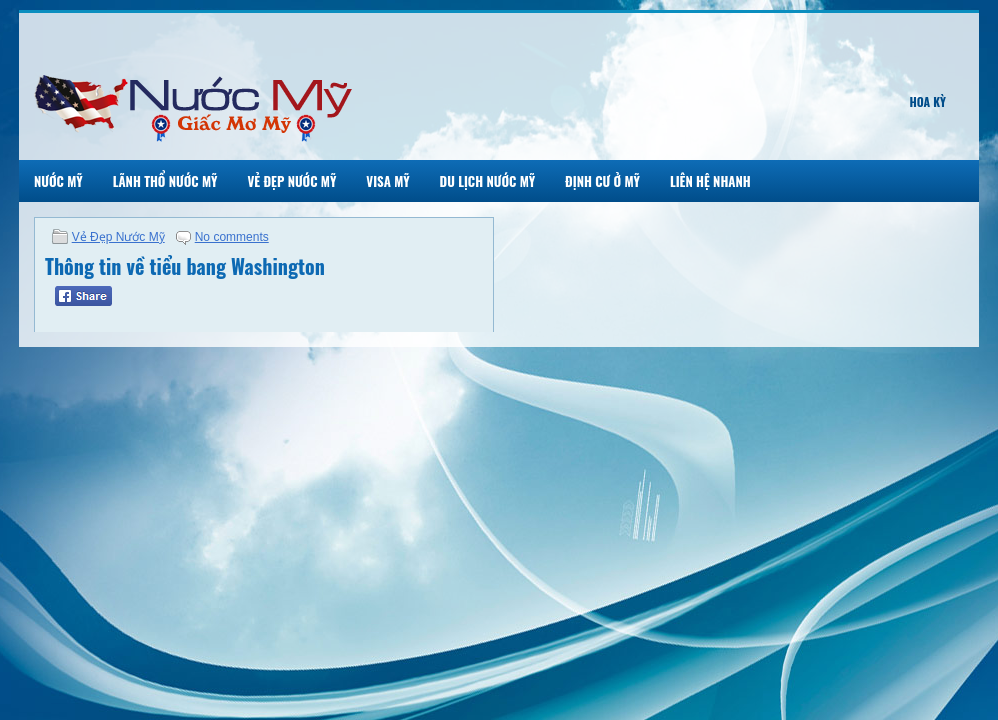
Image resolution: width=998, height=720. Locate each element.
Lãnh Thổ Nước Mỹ (165, 181)
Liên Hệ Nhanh (710, 181)
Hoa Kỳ (927, 101)
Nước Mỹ (58, 181)
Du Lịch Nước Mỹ (488, 181)
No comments (232, 237)
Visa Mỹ (387, 181)
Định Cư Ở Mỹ (602, 181)
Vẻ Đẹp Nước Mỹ (291, 181)
